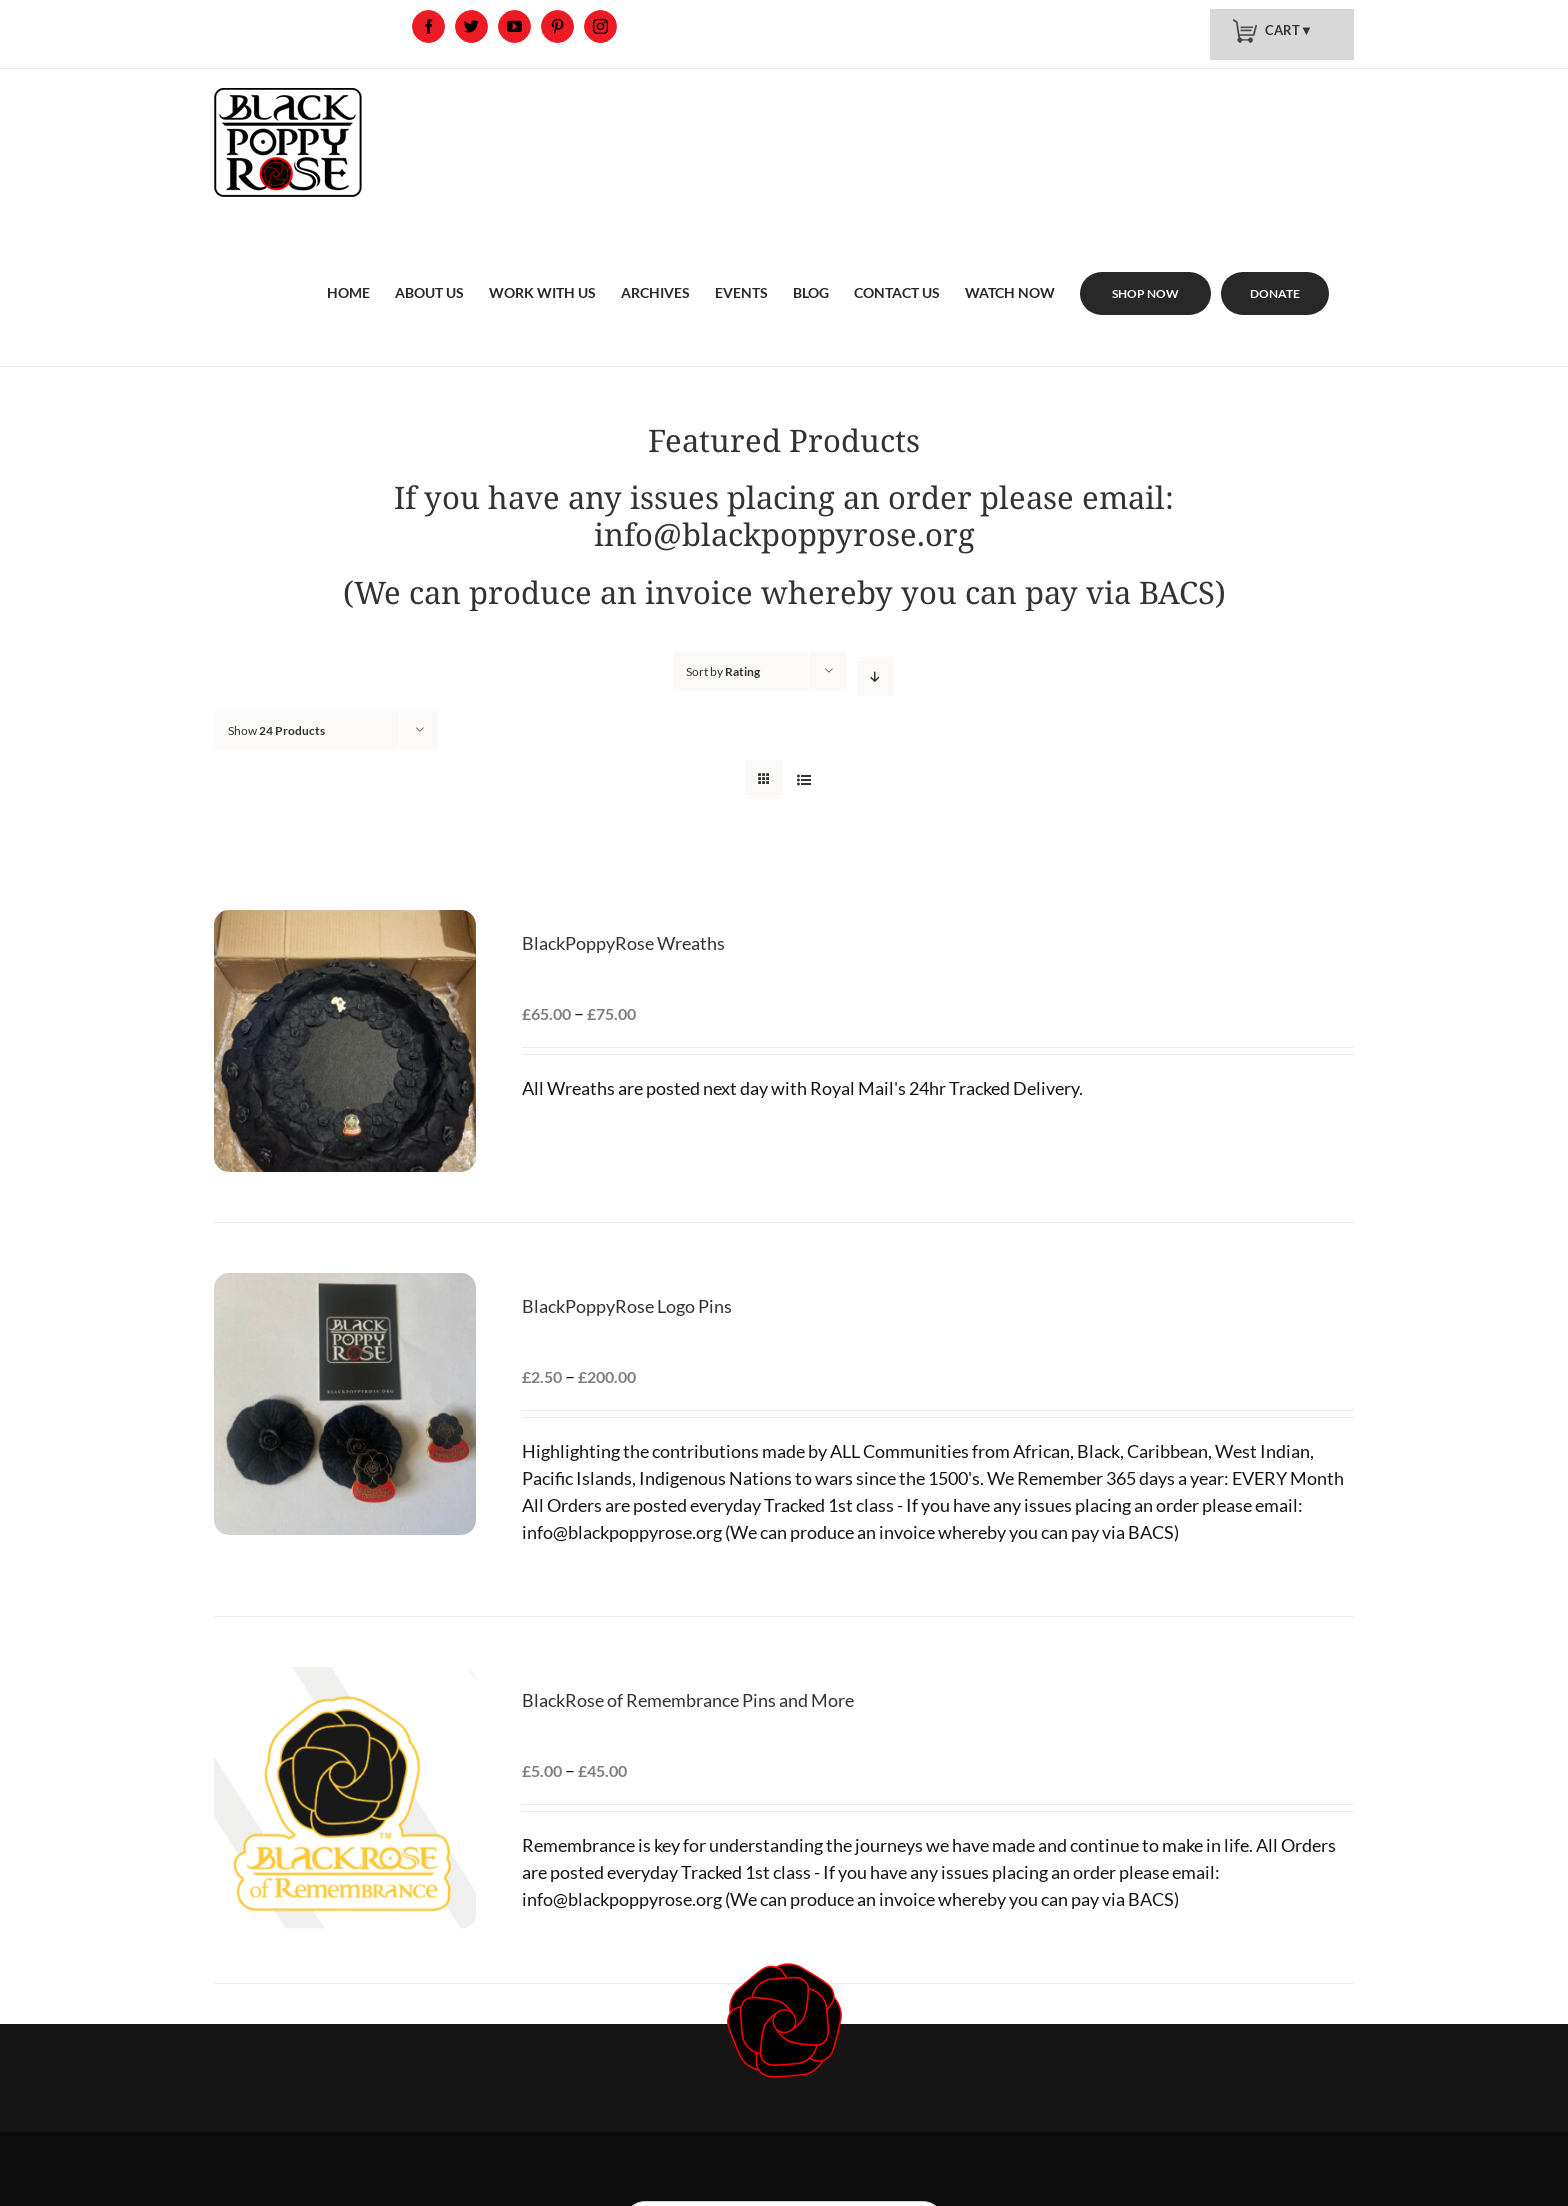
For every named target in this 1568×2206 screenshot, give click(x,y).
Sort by (723, 671)
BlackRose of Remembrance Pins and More (688, 1700)
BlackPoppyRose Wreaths (623, 943)
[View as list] (803, 779)
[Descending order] (875, 676)
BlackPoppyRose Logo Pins (627, 1306)
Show (276, 730)
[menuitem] (348, 269)
